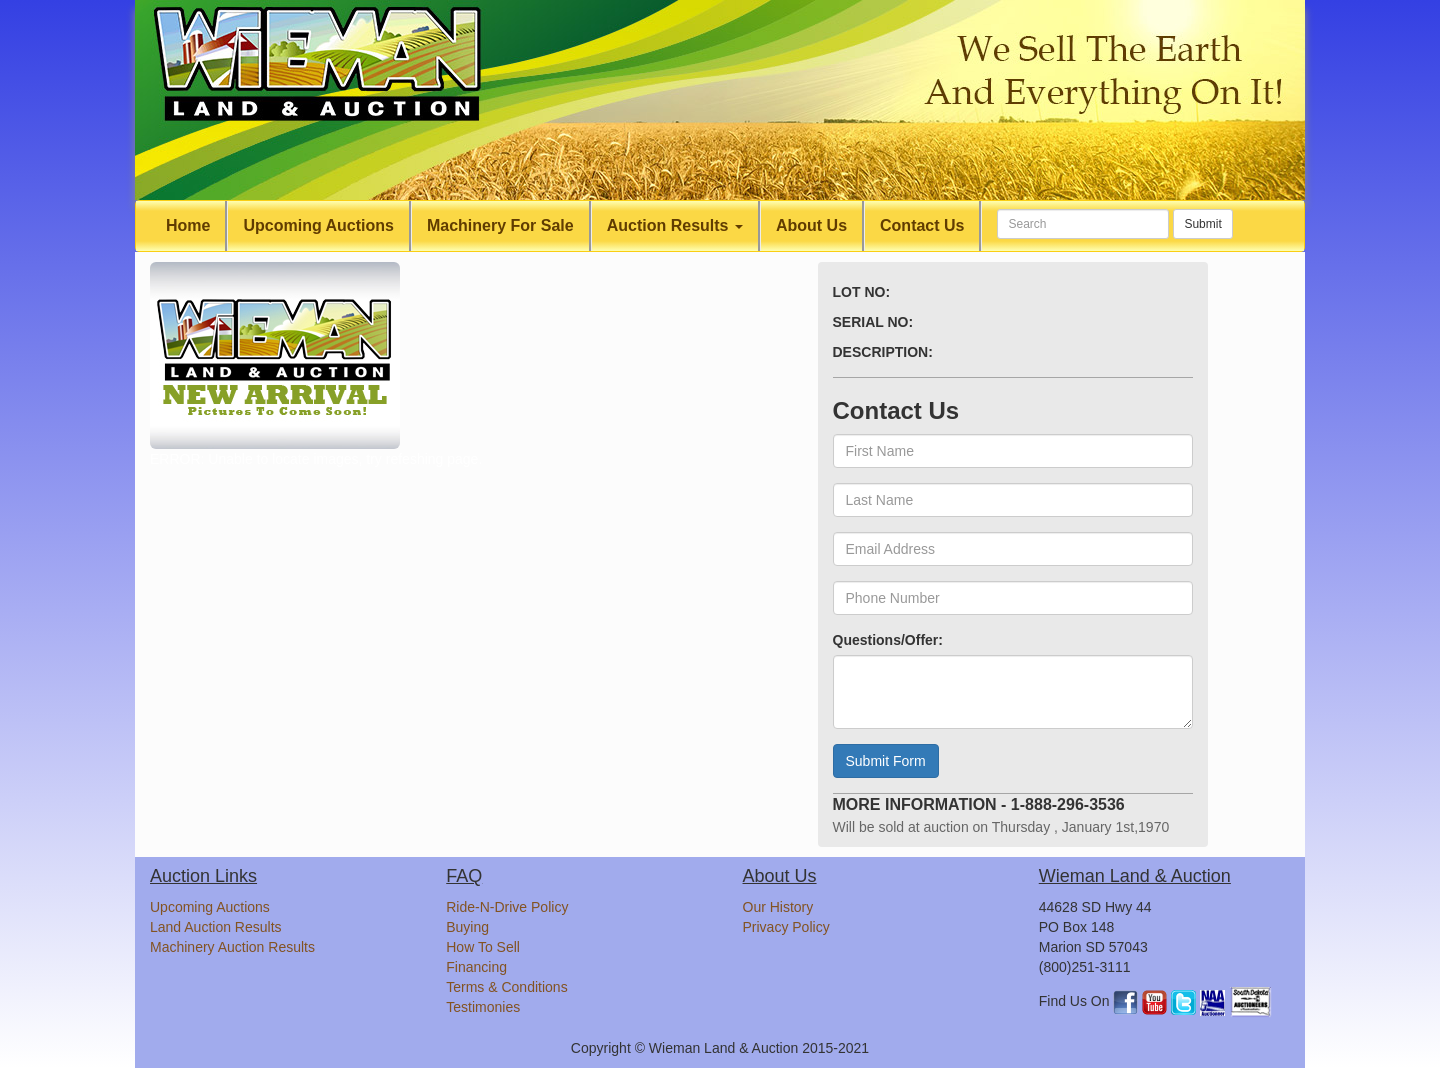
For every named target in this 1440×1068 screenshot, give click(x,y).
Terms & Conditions (506, 987)
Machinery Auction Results (232, 947)
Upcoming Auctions (318, 225)
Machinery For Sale (500, 225)
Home (188, 225)
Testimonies (483, 1007)
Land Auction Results (216, 927)
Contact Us (922, 225)
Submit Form (886, 761)
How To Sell (483, 947)
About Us (811, 225)
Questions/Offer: (888, 640)
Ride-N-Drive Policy (507, 907)
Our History (778, 907)
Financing (476, 967)
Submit (1202, 224)
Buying (467, 927)
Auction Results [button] (675, 225)
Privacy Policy (786, 927)
